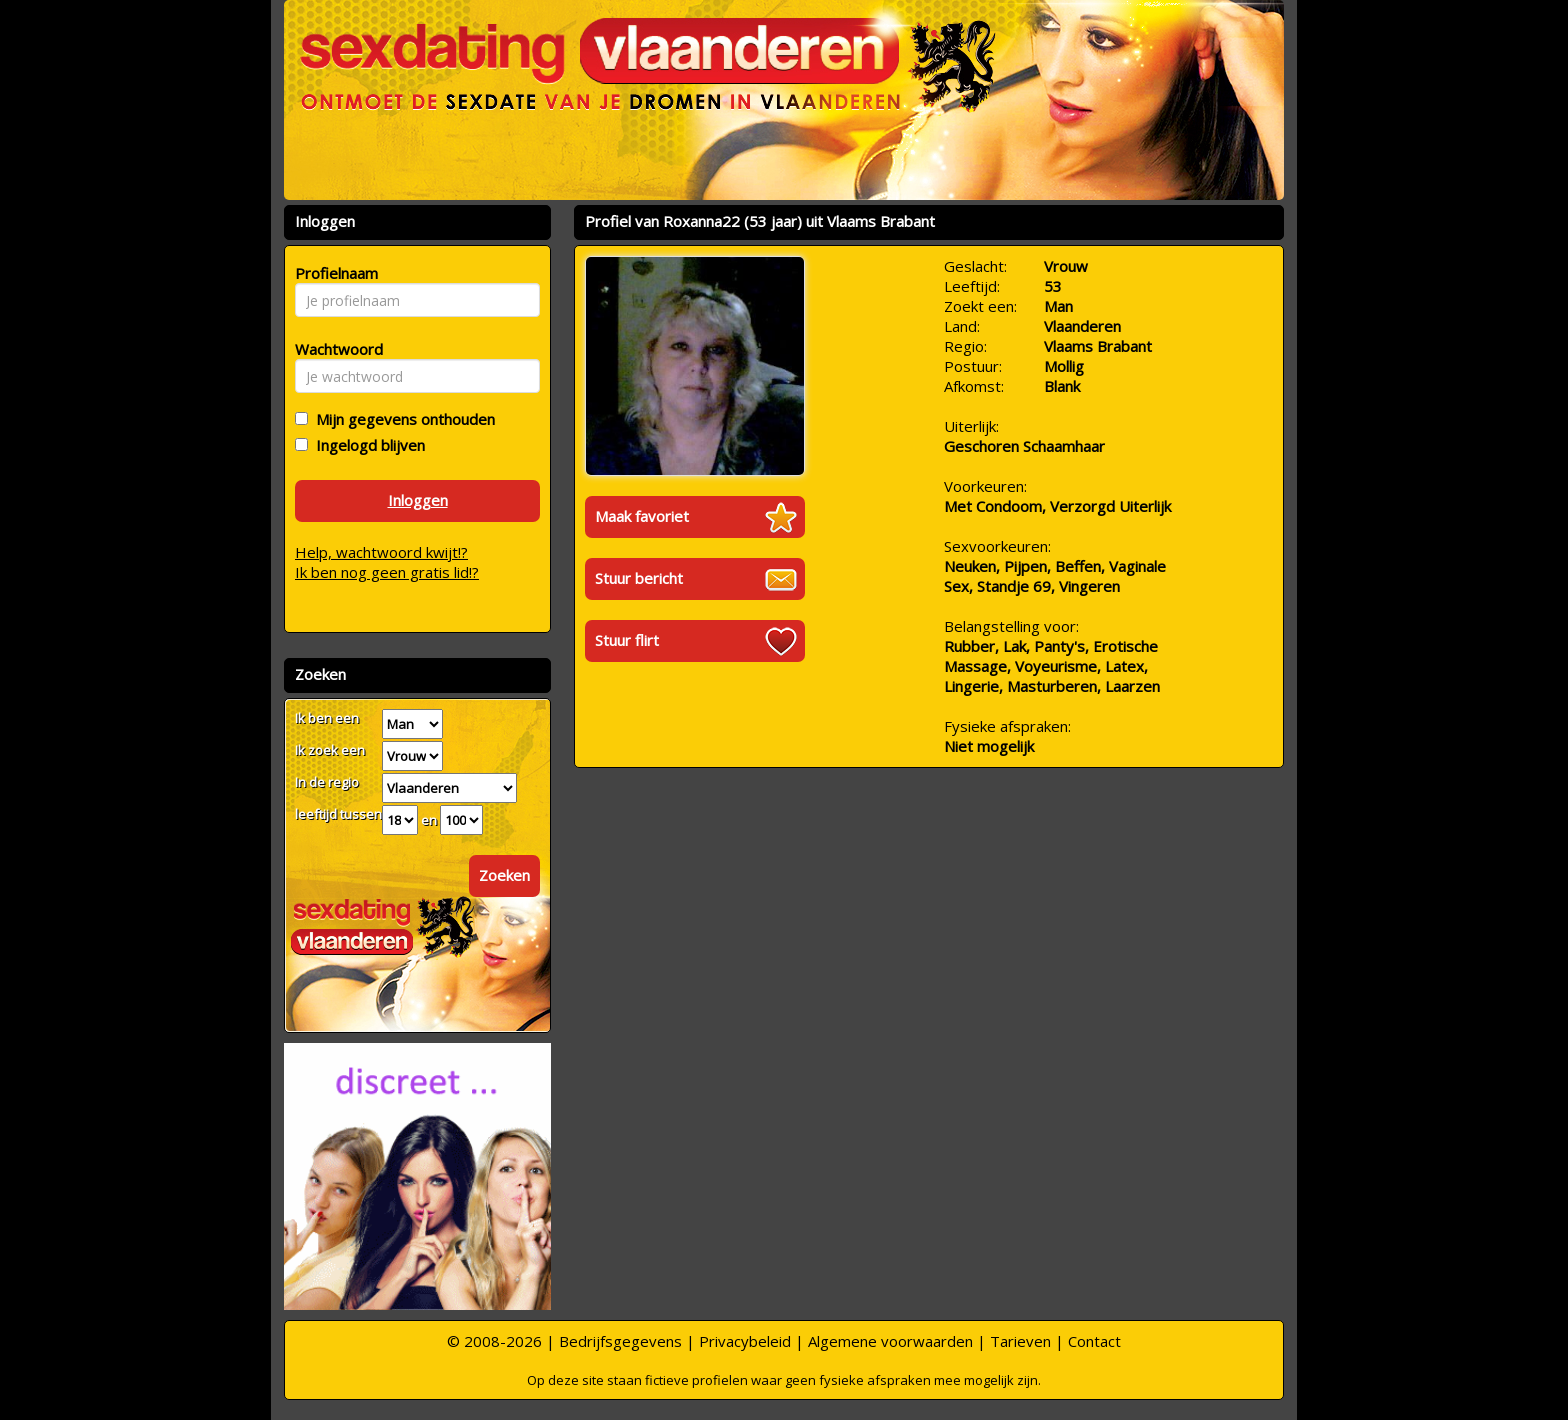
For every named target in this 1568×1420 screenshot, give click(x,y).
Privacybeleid (745, 1341)
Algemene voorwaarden (890, 1341)
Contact (1094, 1341)
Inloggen (418, 500)
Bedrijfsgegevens (620, 1341)
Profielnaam (333, 273)
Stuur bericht (639, 578)
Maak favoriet (642, 516)
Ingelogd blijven (366, 445)
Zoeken (504, 875)
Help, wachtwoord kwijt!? (381, 552)
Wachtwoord (333, 349)
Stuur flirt (627, 640)
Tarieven (1020, 1341)
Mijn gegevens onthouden (401, 419)
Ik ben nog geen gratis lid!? (387, 572)
